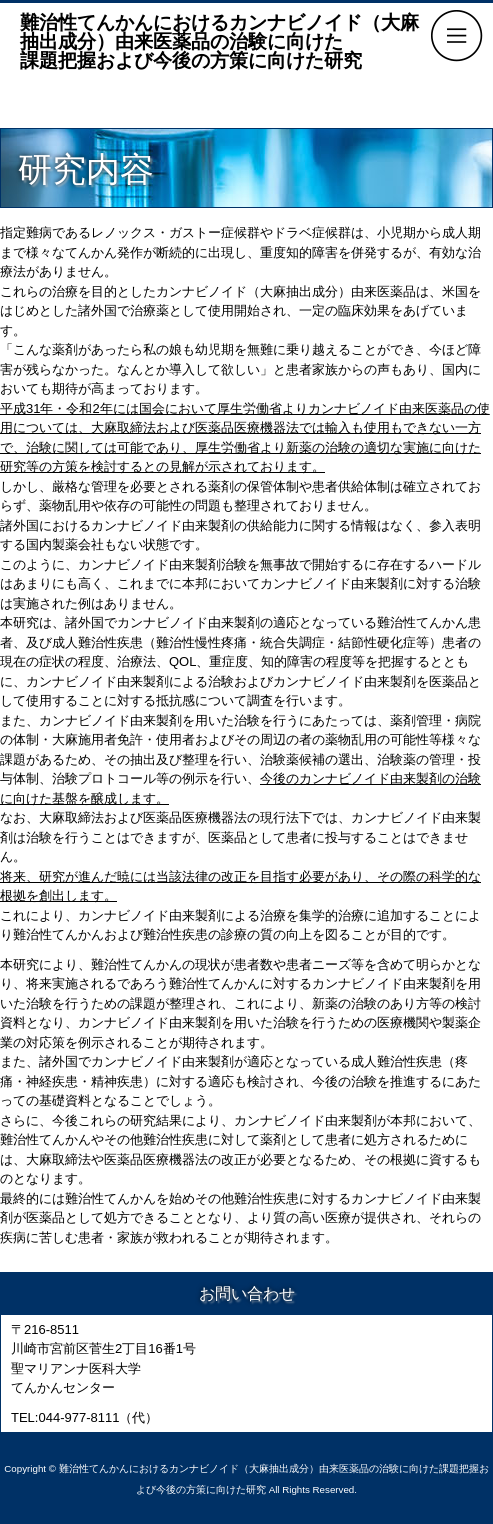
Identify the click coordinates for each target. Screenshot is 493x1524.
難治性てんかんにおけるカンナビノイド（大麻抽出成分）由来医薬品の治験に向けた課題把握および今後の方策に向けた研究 (219, 41)
